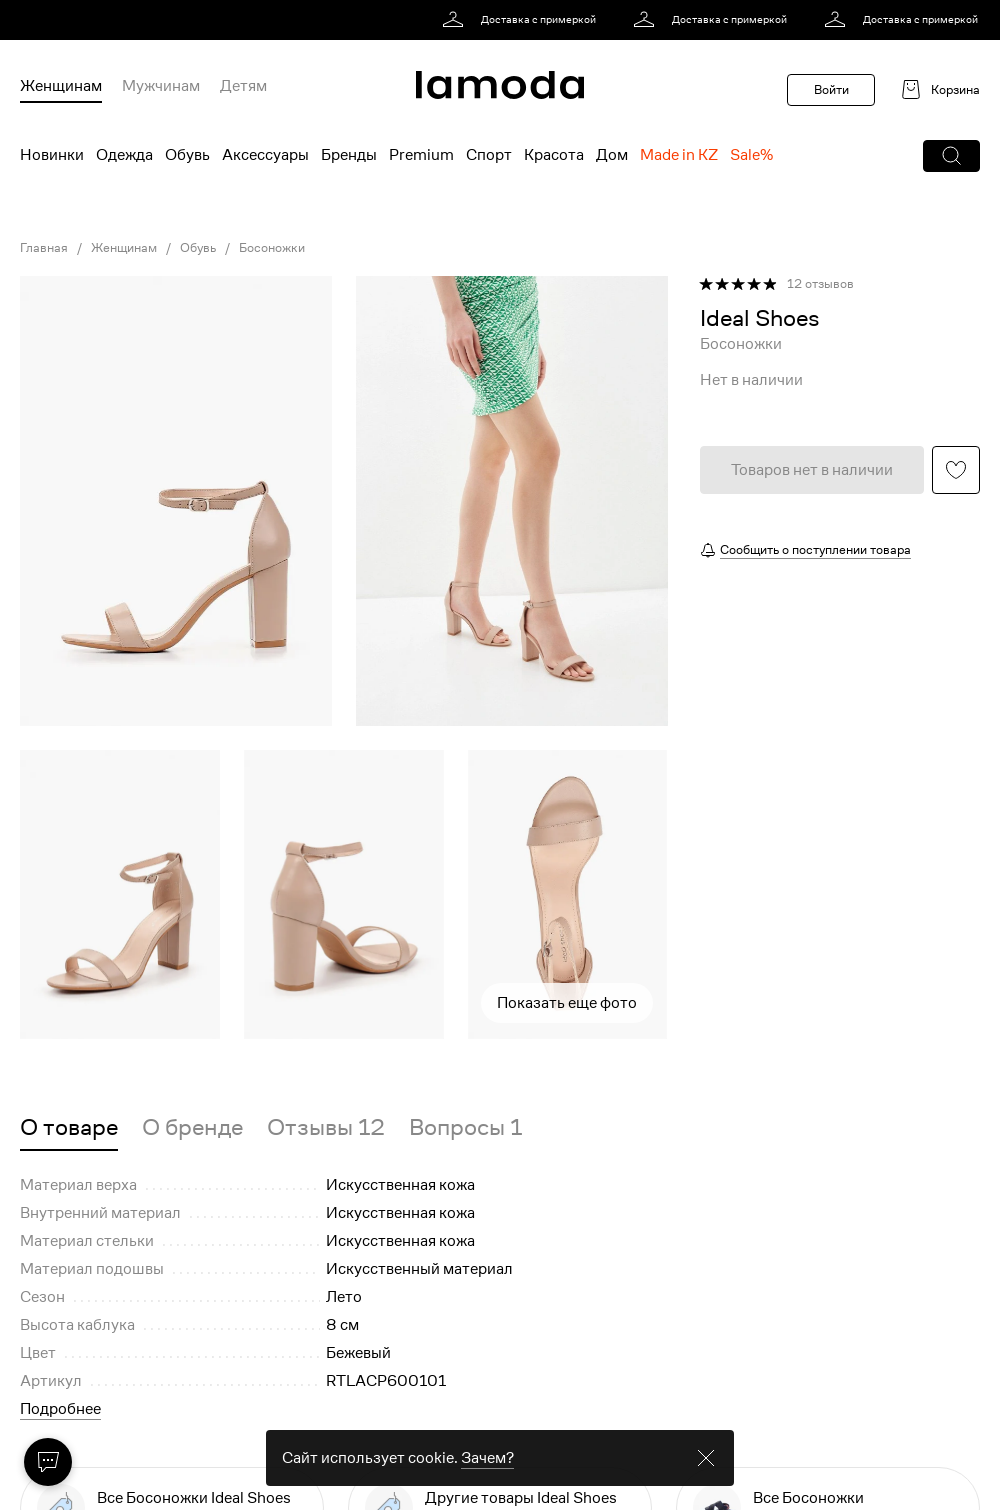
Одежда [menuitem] (124, 155)
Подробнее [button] (60, 1409)
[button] (951, 156)
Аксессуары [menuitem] (265, 155)
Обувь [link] (198, 248)
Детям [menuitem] (243, 86)
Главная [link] (44, 248)
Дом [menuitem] (612, 155)
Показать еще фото (567, 1003)
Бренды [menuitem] (349, 155)
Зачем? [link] (487, 1458)
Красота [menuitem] (554, 155)
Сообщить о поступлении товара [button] (815, 549)
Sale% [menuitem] (751, 155)
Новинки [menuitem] (52, 155)
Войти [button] (831, 89)
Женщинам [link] (124, 248)
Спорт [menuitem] (489, 155)
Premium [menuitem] (421, 155)
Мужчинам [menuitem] (161, 86)
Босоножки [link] (272, 248)
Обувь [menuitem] (187, 155)
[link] (522, 20)
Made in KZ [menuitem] (679, 155)
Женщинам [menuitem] (61, 86)
